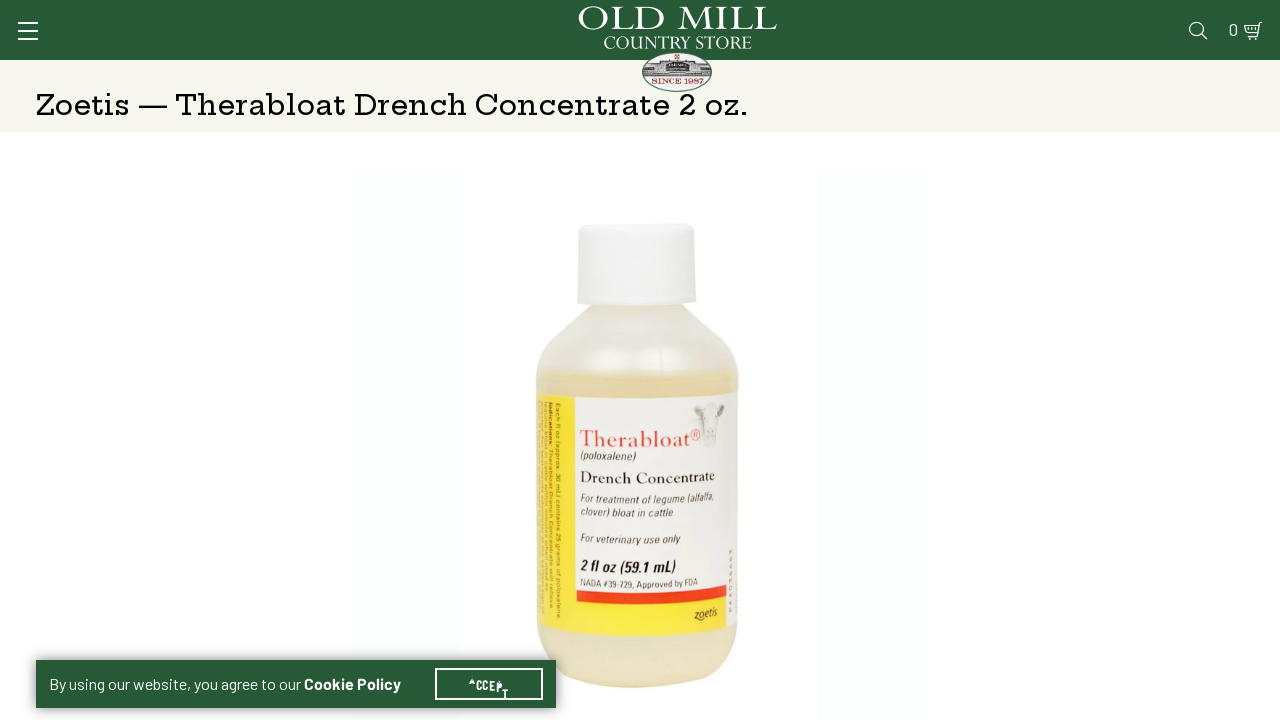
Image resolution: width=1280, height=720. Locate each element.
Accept (501, 660)
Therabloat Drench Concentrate (903, 452)
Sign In (287, 16)
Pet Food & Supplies (759, 75)
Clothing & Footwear (953, 75)
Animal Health (335, 75)
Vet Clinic (821, 16)
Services (728, 16)
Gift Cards (1012, 16)
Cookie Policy (364, 660)
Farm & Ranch (1120, 75)
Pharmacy (916, 16)
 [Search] (1220, 75)
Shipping (841, 569)
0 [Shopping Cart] (1210, 16)
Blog (1165, 16)
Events (1100, 16)
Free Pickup (1096, 569)
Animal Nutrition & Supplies (535, 75)
